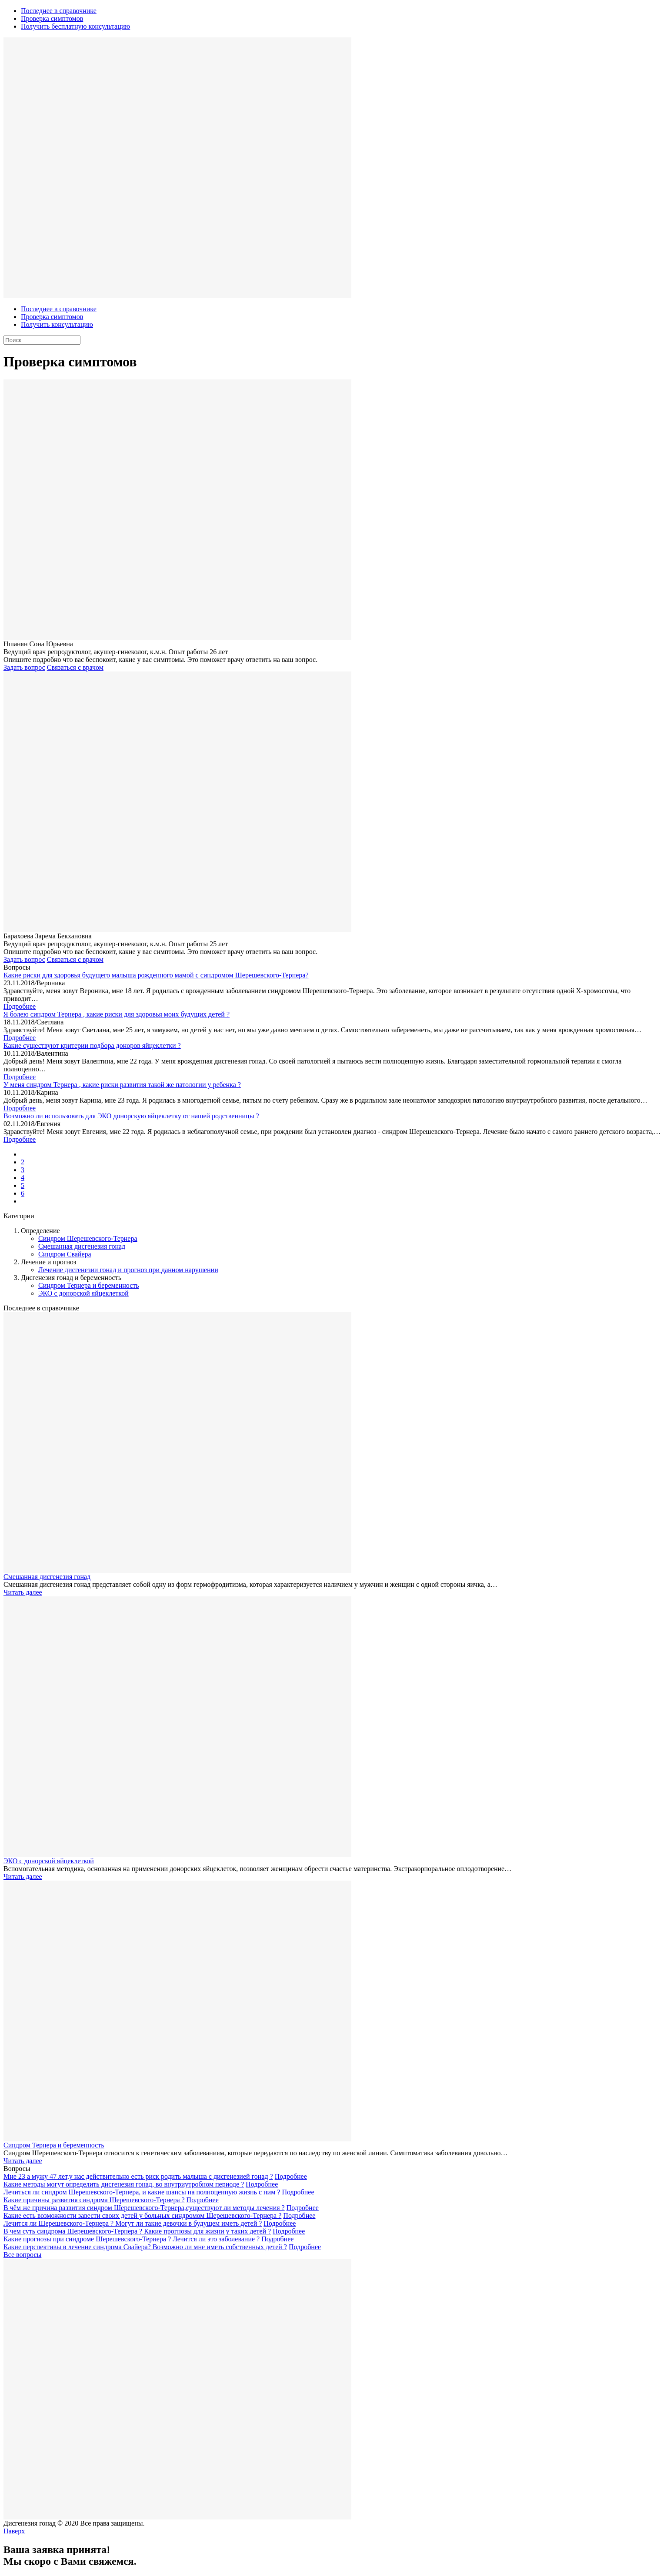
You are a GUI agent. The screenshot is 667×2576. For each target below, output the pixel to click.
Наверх (14, 2531)
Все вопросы (22, 2254)
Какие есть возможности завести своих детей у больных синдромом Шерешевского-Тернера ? (142, 2215)
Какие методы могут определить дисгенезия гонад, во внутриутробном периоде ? (123, 2184)
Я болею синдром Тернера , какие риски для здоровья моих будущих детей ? (116, 1014)
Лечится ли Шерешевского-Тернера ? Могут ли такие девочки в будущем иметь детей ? (132, 2223)
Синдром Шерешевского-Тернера (87, 1238)
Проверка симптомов (52, 18)
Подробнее (19, 1006)
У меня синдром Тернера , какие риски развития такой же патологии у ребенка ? (122, 1084)
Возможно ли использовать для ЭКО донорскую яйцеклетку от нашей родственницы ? (131, 1116)
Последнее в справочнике (59, 10)
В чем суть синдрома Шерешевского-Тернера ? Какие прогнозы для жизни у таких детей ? (137, 2231)
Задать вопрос (24, 667)
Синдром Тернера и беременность (88, 1285)
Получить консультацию (57, 324)
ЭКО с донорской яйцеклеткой (83, 1293)
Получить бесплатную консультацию (75, 26)
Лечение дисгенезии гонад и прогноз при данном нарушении (128, 1269)
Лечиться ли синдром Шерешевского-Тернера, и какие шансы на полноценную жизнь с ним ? (141, 2192)
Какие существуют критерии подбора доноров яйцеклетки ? (92, 1045)
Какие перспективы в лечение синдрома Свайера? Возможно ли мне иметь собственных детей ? (145, 2246)
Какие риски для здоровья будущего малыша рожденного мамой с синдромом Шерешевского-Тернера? (156, 975)
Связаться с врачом (75, 667)
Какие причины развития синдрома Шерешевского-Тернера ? (94, 2200)
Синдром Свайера (64, 1254)
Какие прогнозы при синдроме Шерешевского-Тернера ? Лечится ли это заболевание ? (131, 2239)
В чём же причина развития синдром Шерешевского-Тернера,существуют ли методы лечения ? (144, 2207)
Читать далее (22, 1592)
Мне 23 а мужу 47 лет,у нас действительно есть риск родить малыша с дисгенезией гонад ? (138, 2176)
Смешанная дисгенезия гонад (81, 1246)
